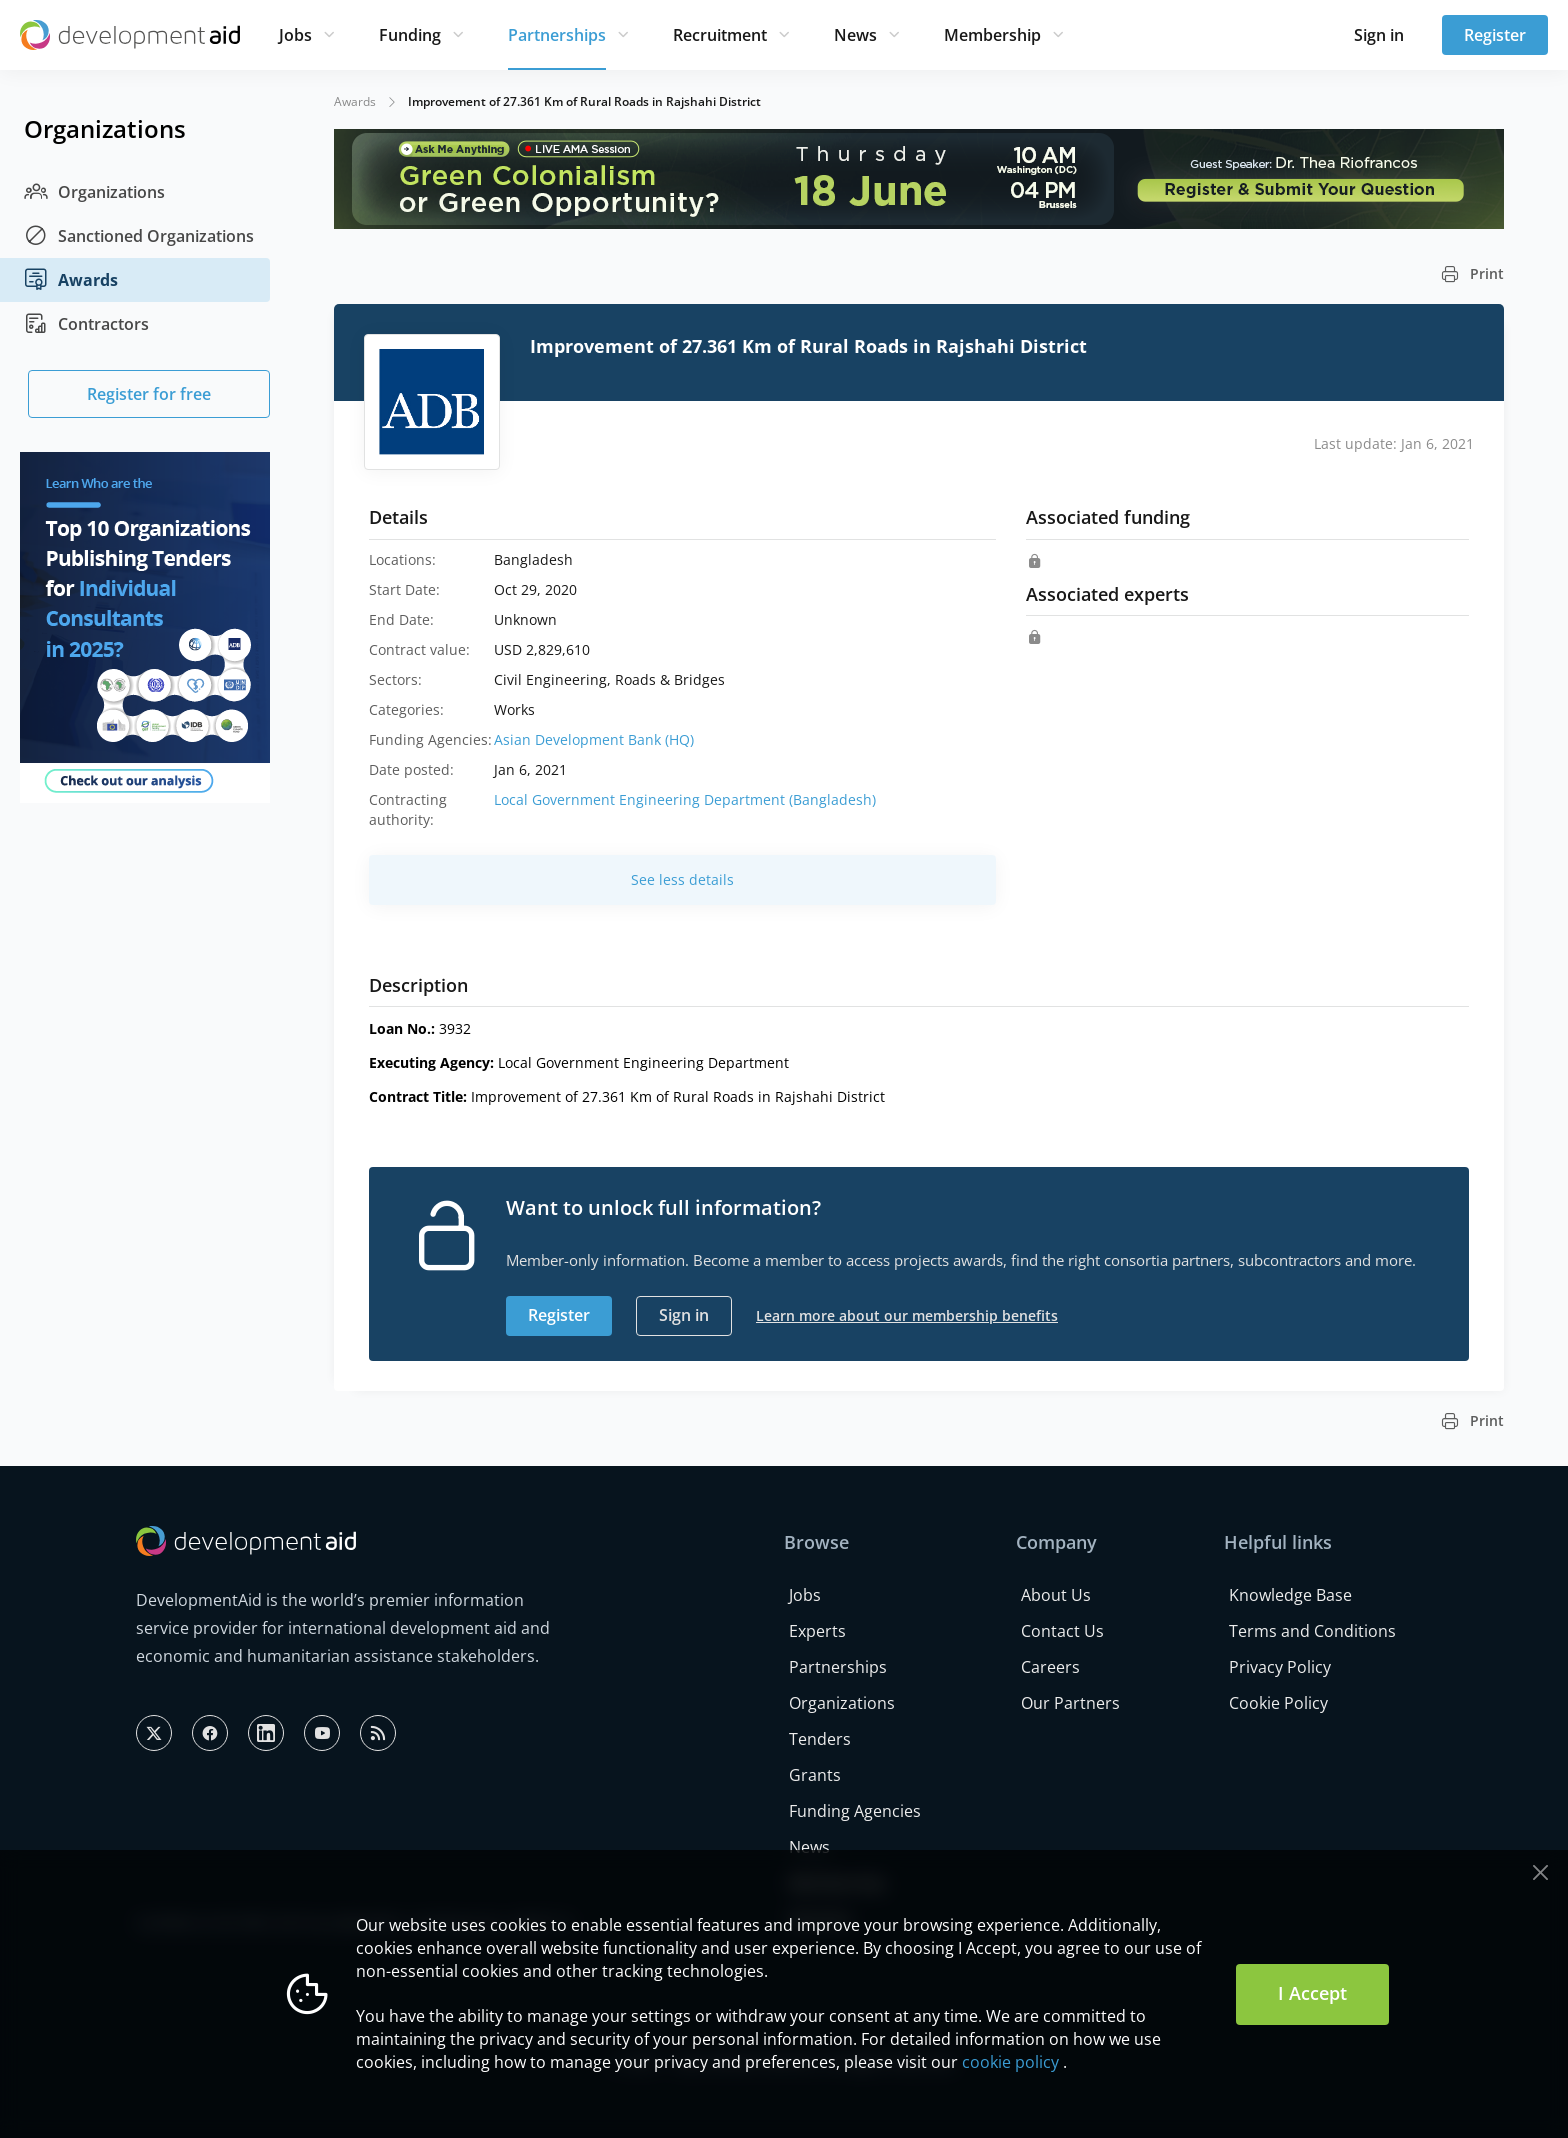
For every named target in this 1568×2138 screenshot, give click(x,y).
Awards (71, 280)
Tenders (820, 1739)
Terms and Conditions (1312, 1631)
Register (1495, 35)
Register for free (149, 394)
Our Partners (1070, 1703)
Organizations (94, 192)
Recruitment (720, 35)
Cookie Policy (1278, 1703)
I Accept (1312, 1993)
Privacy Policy (1280, 1667)
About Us (1056, 1595)
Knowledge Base (1290, 1595)
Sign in (1379, 35)
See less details (682, 879)
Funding (410, 35)
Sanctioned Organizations (139, 236)
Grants (815, 1775)
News (855, 35)
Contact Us (1062, 1631)
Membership (992, 35)
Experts (817, 1631)
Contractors (86, 324)
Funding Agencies (855, 1811)
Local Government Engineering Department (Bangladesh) (685, 799)
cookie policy (1010, 2062)
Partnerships (557, 35)
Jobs (295, 35)
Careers (1050, 1667)
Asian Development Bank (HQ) (594, 739)
